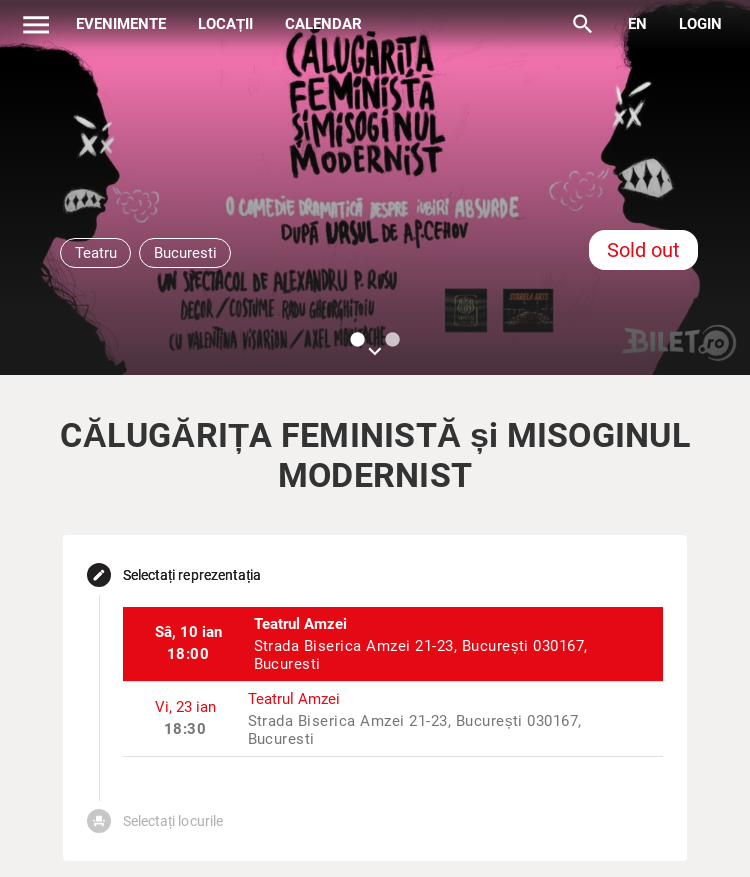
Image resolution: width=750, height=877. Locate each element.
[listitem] (393, 644)
